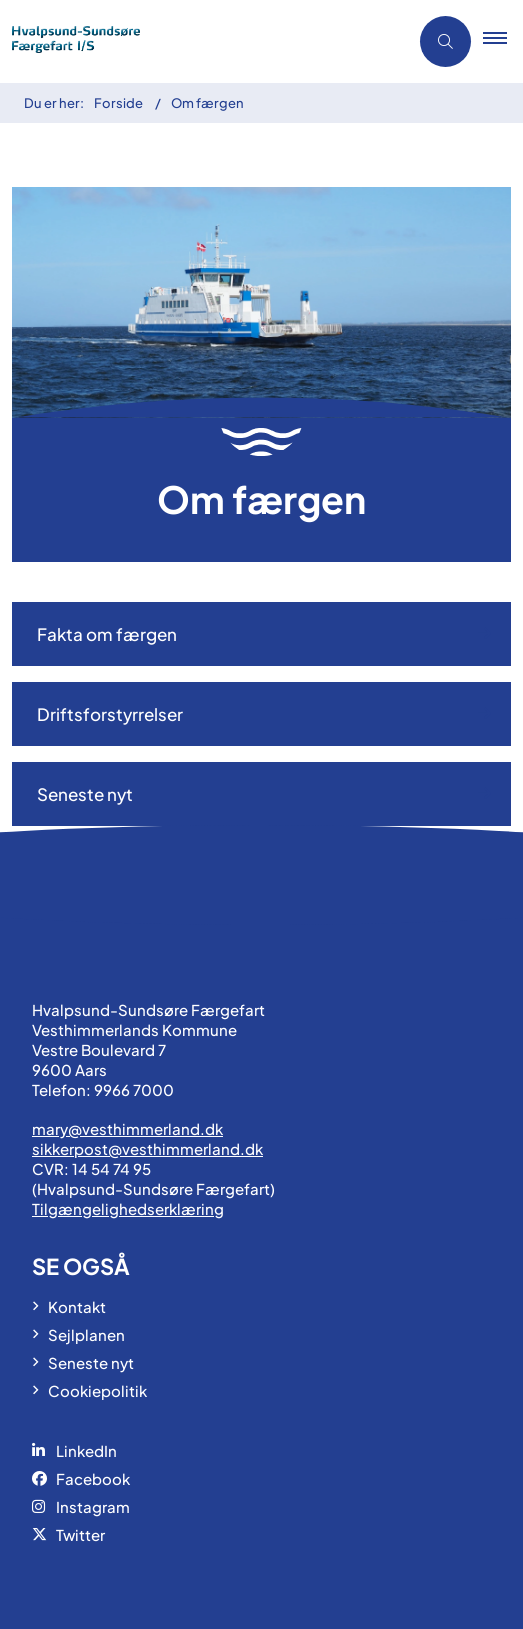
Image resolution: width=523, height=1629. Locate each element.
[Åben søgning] (445, 41)
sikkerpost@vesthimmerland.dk (147, 1148)
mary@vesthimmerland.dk (127, 1128)
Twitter (80, 1534)
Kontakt (77, 1306)
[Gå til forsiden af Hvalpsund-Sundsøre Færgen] (198, 41)
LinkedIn (86, 1450)
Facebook (93, 1478)
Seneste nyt (85, 794)
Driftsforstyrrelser (110, 714)
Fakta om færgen (107, 634)
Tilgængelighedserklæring (128, 1208)
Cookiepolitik (97, 1390)
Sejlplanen (86, 1334)
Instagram (93, 1506)
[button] (503, 42)
